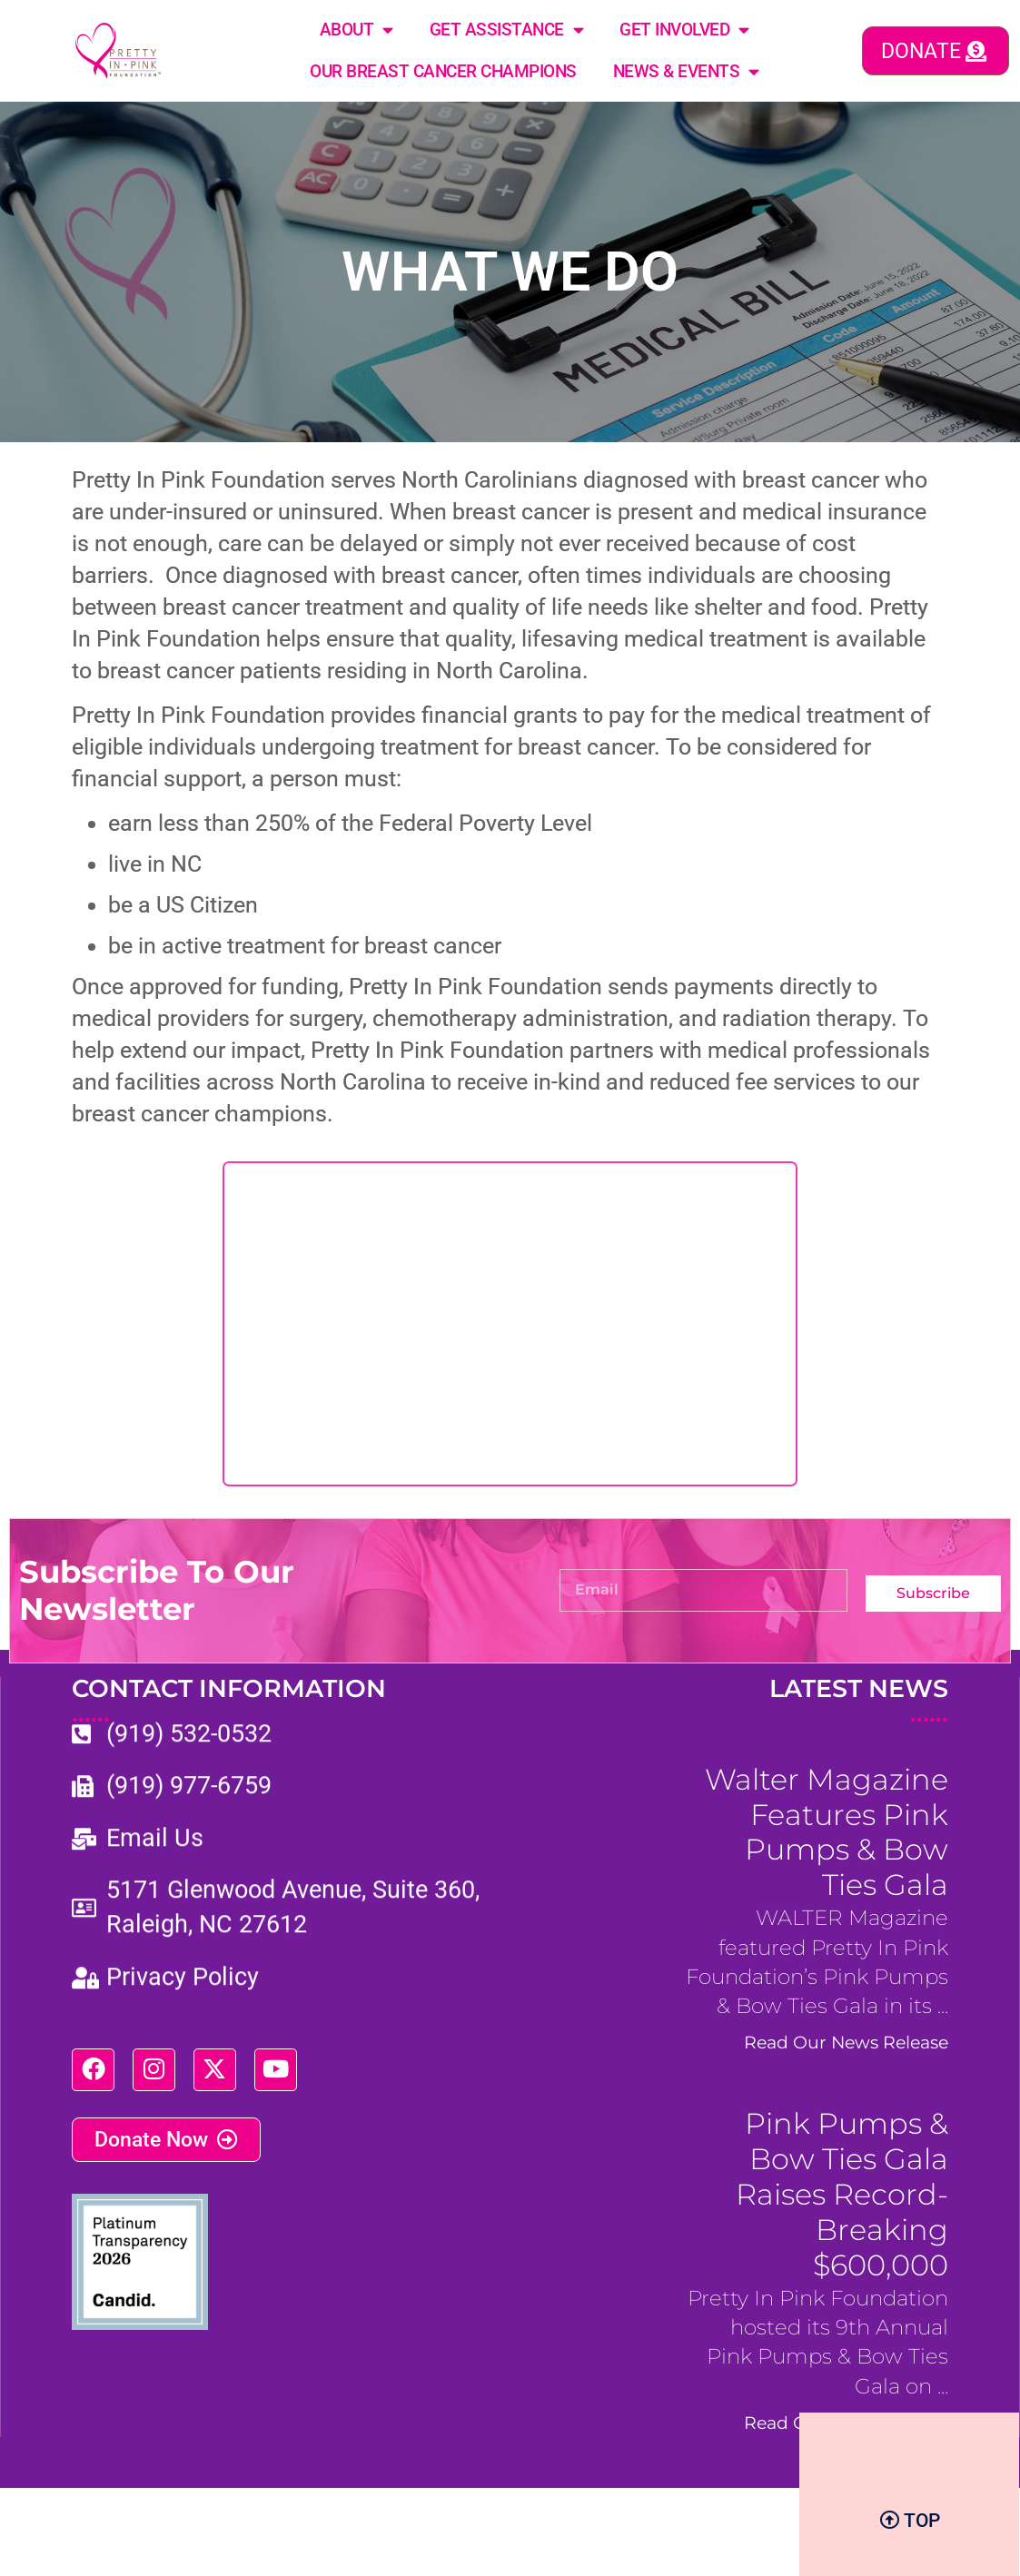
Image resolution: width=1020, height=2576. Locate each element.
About (356, 29)
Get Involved (684, 29)
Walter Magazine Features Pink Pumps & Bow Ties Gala (826, 1832)
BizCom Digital (903, 2519)
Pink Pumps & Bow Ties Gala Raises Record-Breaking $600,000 (842, 2195)
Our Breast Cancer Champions (443, 71)
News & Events (686, 71)
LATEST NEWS (858, 1701)
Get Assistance (507, 29)
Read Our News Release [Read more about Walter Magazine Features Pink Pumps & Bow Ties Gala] (846, 2043)
